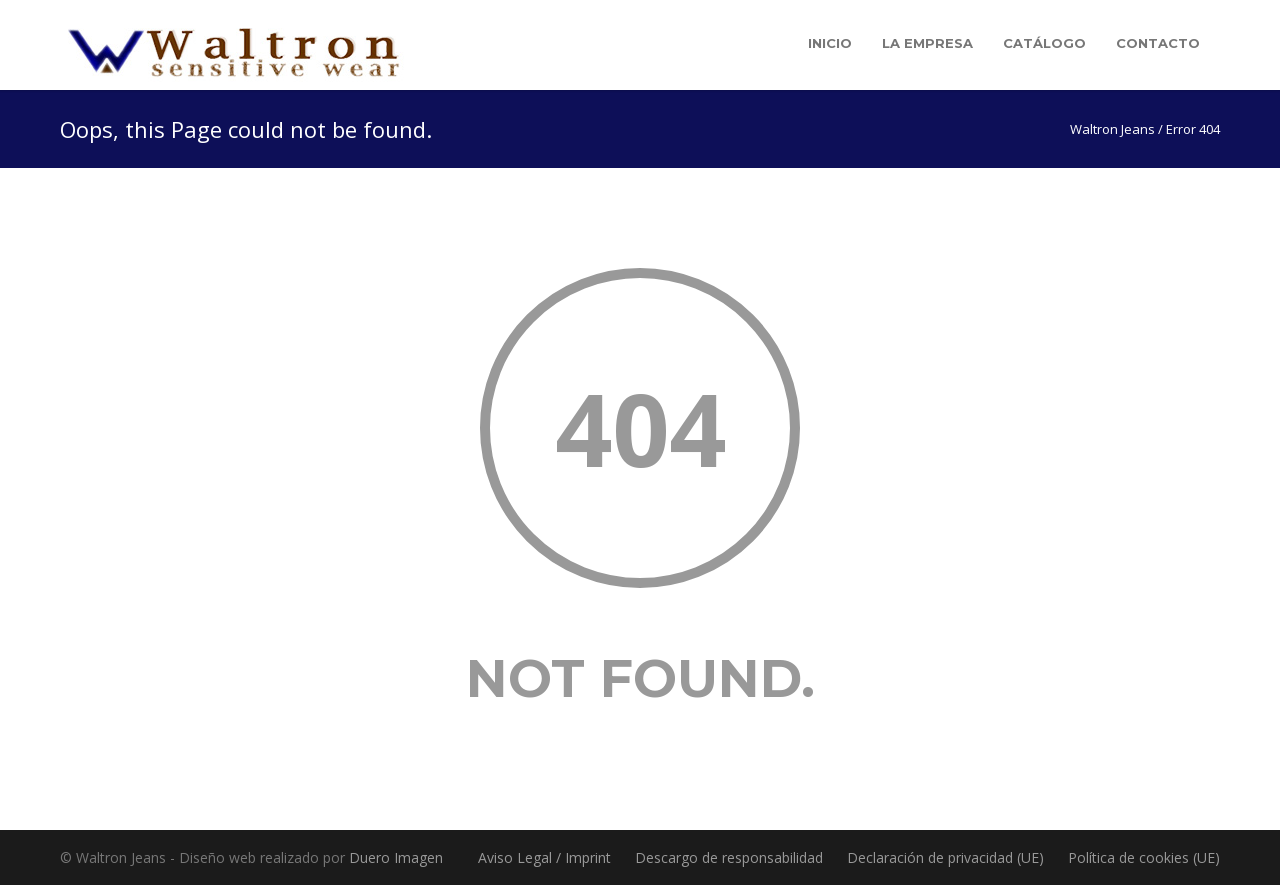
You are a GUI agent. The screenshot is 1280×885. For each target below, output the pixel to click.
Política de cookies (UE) (1144, 857)
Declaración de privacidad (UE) (945, 857)
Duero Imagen (396, 857)
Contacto (1158, 43)
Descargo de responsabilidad (729, 857)
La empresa (927, 43)
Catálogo (1044, 43)
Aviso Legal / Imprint (544, 857)
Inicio (830, 43)
